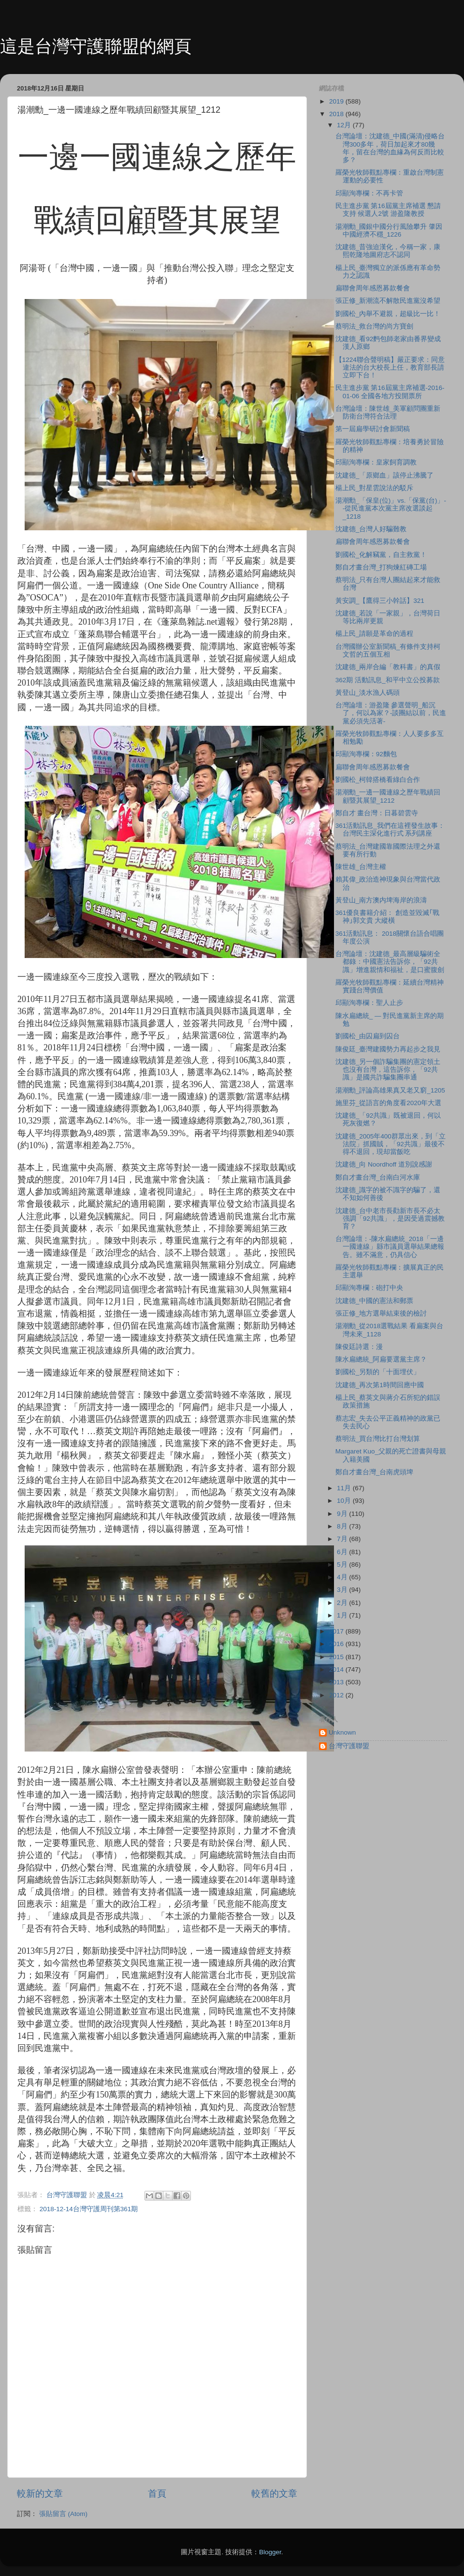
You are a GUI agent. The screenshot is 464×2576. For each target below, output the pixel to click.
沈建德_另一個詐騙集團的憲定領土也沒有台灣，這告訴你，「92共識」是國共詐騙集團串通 (388, 1069)
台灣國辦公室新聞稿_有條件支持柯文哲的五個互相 (388, 650)
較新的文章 (40, 2493)
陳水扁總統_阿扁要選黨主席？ (381, 1359)
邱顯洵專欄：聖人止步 (369, 1002)
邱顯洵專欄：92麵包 (366, 754)
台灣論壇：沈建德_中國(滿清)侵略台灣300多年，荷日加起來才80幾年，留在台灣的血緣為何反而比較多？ (390, 148)
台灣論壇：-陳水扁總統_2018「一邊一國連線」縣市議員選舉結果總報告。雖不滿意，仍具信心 (389, 1246)
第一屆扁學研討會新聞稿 (372, 429)
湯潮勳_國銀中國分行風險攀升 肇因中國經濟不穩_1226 (388, 230)
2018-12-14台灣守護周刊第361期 (89, 2209)
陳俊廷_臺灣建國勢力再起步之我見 (388, 1049)
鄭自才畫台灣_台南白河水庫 (377, 1177)
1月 (343, 1615)
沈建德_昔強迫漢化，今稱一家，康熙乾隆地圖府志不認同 (388, 250)
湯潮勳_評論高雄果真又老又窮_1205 (390, 1090)
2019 (337, 101)
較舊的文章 (274, 2493)
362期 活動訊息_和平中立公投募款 (387, 680)
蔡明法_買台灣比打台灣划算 (377, 1438)
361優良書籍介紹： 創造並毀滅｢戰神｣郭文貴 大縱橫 (387, 916)
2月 (343, 1602)
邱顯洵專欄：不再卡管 (369, 193)
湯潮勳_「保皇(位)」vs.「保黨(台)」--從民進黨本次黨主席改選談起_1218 (390, 508)
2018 (337, 114)
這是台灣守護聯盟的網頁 (95, 46)
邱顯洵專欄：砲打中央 (369, 1287)
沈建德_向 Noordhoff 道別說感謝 (383, 1164)
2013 (337, 1682)
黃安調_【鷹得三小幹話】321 (379, 600)
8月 (343, 1526)
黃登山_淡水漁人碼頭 (367, 692)
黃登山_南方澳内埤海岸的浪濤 (381, 900)
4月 (343, 1577)
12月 (345, 125)
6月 (343, 1552)
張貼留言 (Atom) (63, 2513)
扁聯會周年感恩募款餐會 (372, 288)
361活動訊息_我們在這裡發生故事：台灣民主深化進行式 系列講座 (390, 829)
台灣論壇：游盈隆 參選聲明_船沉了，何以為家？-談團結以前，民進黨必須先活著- (391, 713)
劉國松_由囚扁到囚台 (367, 1036)
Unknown (342, 1732)
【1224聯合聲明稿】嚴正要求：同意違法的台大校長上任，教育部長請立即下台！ (390, 367)
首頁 (157, 2493)
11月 (345, 1488)
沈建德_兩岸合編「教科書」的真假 (388, 667)
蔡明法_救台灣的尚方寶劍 (374, 326)
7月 (343, 1539)
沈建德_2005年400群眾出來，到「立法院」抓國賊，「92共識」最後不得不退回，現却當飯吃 (390, 1144)
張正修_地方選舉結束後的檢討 (381, 1313)
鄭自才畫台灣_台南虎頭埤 (374, 1472)
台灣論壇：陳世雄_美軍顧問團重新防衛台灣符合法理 (388, 412)
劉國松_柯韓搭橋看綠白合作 (377, 779)
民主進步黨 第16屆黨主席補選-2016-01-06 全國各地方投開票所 (390, 391)
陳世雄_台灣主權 (361, 866)
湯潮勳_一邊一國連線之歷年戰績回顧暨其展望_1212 (388, 796)
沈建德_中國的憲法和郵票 (374, 1300)
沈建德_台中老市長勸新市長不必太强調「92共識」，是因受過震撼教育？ (390, 1218)
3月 (343, 1589)
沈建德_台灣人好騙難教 (371, 529)
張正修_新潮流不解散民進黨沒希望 (388, 300)
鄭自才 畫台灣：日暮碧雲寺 (377, 813)
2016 (337, 1643)
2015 (337, 1657)
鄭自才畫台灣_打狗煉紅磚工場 (381, 567)
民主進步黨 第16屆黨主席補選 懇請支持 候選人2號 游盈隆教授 (388, 209)
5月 (343, 1564)
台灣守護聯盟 (349, 1746)
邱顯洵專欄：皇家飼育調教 (376, 462)
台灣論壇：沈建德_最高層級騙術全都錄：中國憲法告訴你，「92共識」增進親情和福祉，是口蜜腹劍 (389, 961)
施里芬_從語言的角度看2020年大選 (388, 1103)
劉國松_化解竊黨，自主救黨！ (381, 554)
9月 (343, 1513)
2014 (337, 1669)
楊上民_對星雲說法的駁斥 (374, 488)
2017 (337, 1631)
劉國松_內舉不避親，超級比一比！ (388, 313)
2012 (337, 1695)
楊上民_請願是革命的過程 (374, 633)
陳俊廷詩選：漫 (359, 1346)
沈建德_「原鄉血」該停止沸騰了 (384, 475)
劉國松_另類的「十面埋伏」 (377, 1372)
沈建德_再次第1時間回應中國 (379, 1385)
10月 (345, 1500)
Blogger (270, 2552)
